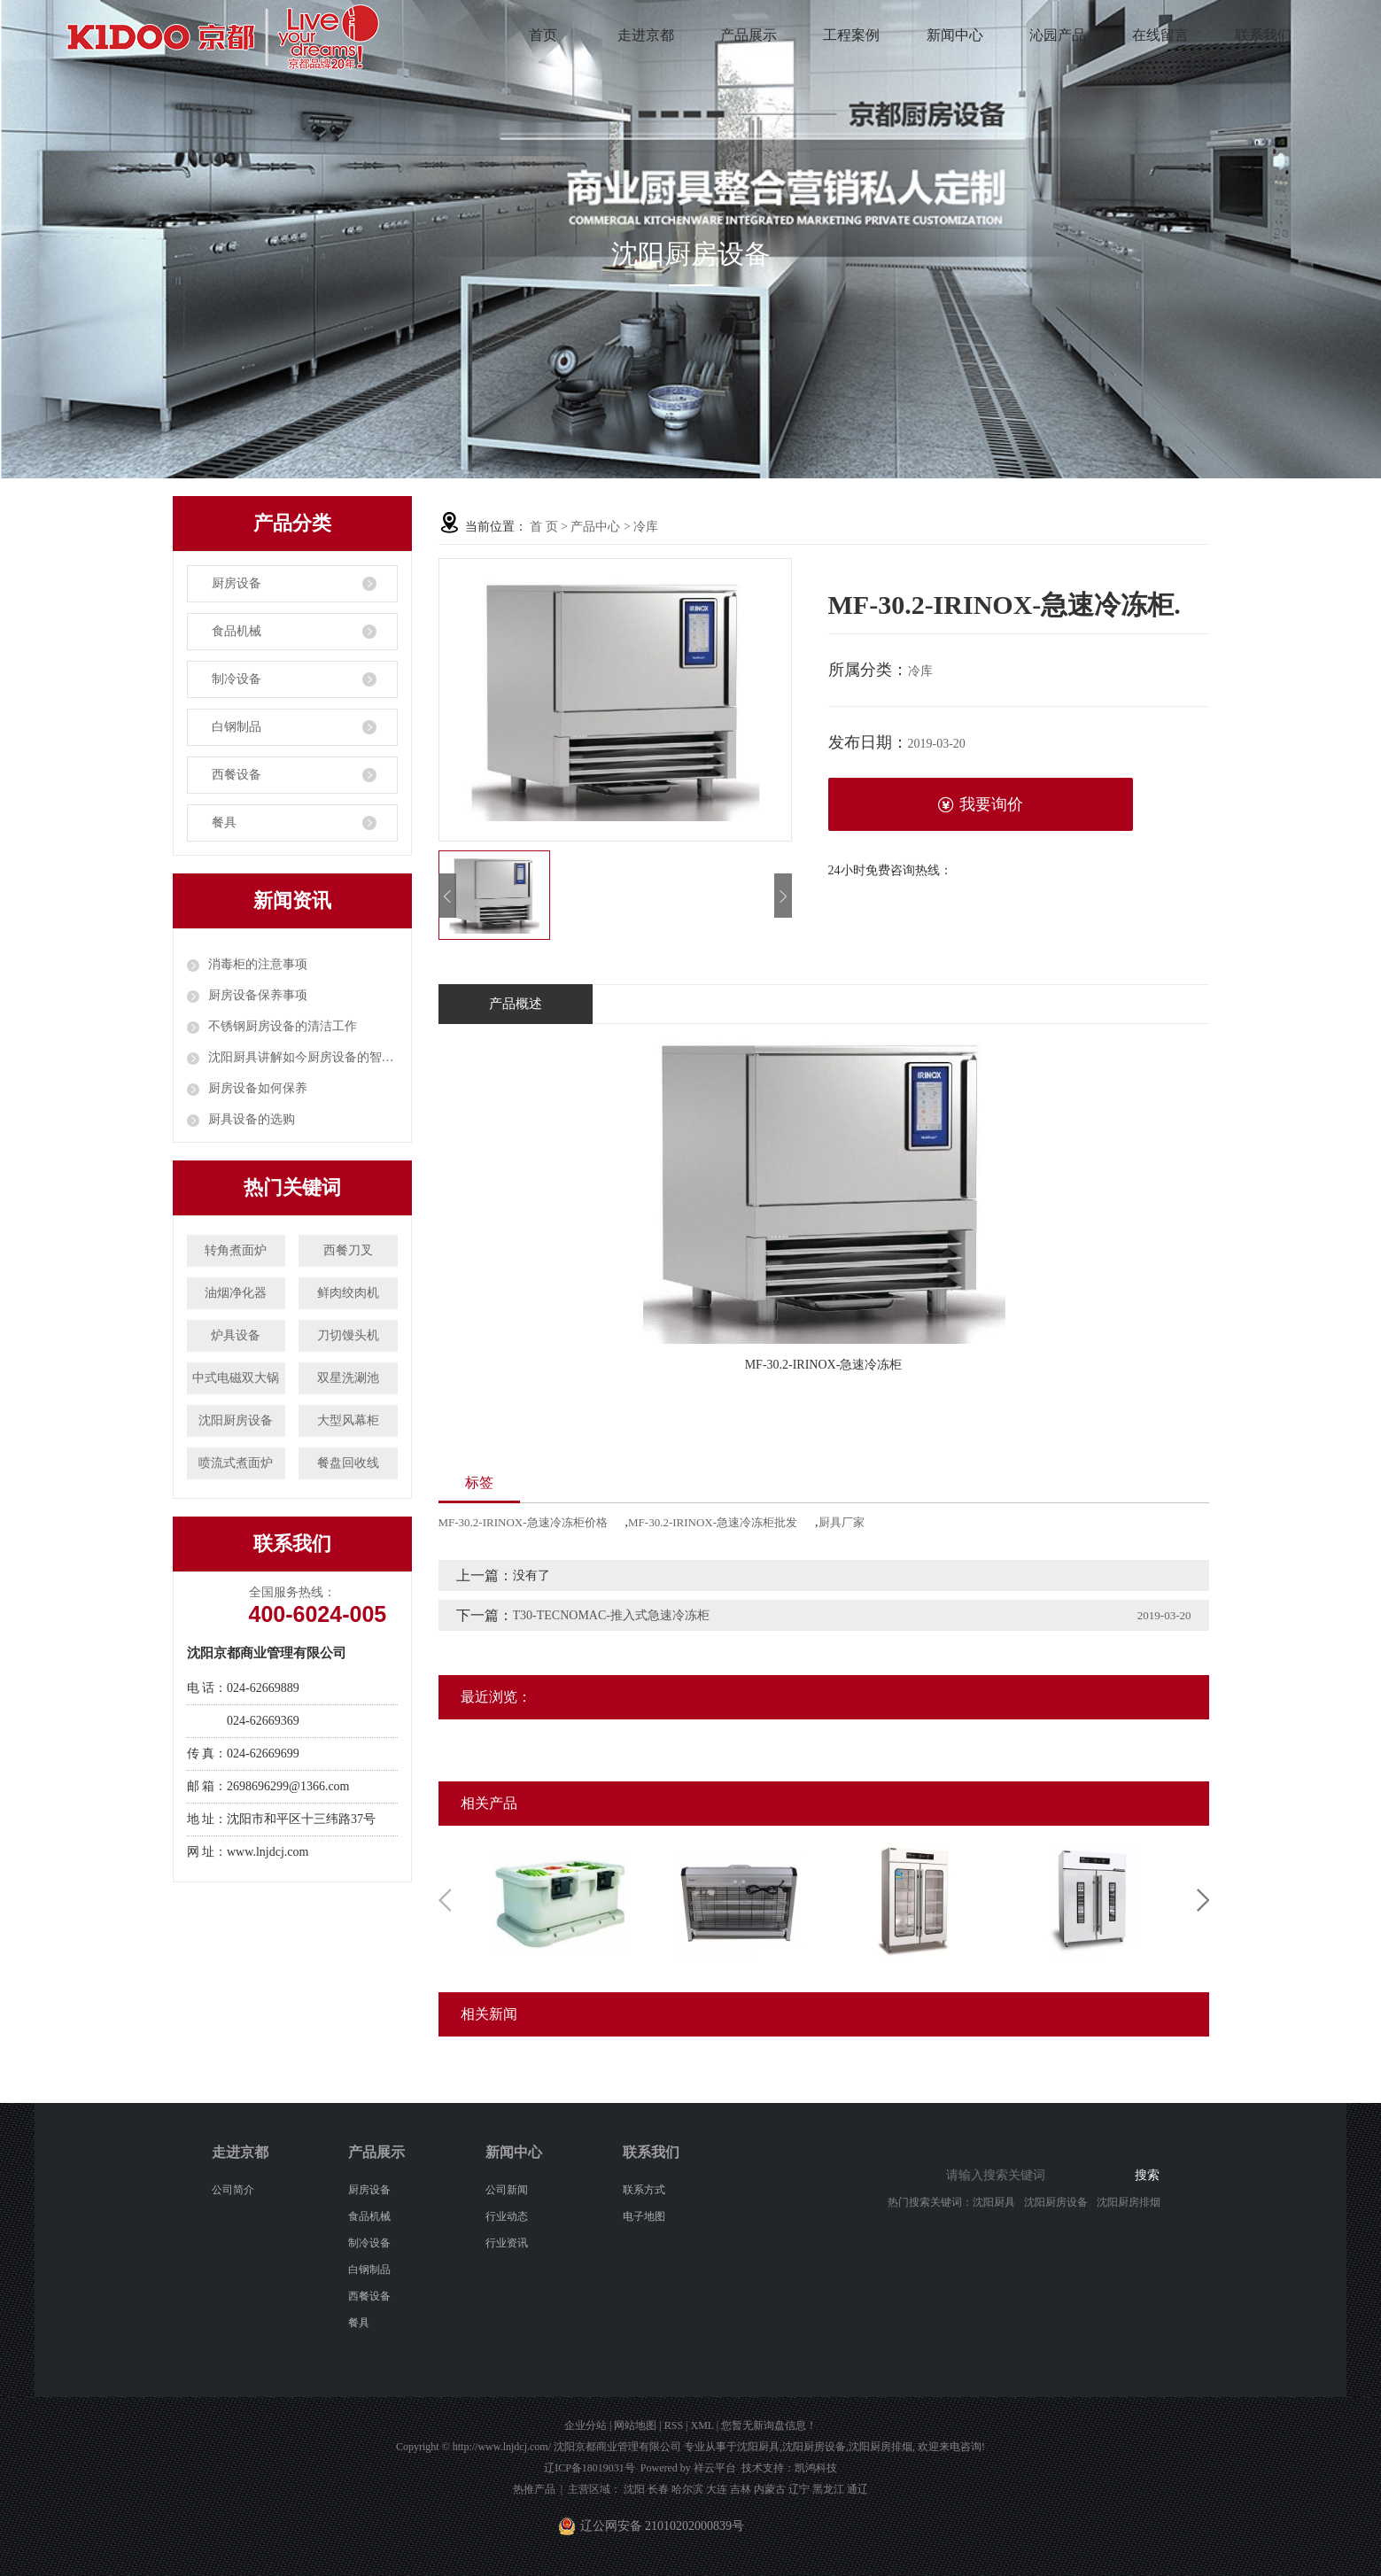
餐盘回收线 (348, 1463)
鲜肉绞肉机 (348, 1293)
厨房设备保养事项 (257, 995)
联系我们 (1263, 35)
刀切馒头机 (348, 1335)
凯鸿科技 (816, 2468)
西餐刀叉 (348, 1250)
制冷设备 (236, 679)
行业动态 (506, 2216)
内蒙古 (770, 2489)
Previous (444, 1900)
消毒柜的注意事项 (257, 964)
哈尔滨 (687, 2489)
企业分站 (585, 2425)
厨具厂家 (842, 1522)
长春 (658, 2489)
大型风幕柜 (348, 1420)
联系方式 (644, 2190)
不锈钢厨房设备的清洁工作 (282, 1026)
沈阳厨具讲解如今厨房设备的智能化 (303, 1057)
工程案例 (851, 35)
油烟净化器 (236, 1293)
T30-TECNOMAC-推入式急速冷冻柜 (611, 1615)
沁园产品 (1057, 35)
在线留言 (1160, 35)
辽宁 (799, 2489)
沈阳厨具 (994, 2202)
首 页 (544, 526)
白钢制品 (236, 726)
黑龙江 (828, 2489)
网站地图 (635, 2425)
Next (1203, 1900)
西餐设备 (236, 774)
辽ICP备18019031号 (589, 2468)
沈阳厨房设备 (235, 1420)
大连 (716, 2489)
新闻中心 (955, 35)
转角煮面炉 (236, 1250)
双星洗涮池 (348, 1378)
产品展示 (748, 35)
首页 (543, 35)
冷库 (645, 526)
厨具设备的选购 (251, 1119)
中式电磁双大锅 (235, 1378)
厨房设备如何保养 (257, 1088)
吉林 (740, 2489)
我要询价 (980, 804)
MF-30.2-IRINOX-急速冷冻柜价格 (523, 1522)
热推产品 (534, 2489)
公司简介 (233, 2190)
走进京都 (645, 35)
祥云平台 (715, 2468)
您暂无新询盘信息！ (769, 2425)
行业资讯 (506, 2243)
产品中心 (595, 526)
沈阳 (634, 2489)
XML (701, 2425)
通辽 (857, 2489)
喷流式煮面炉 (235, 1463)
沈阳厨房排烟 (1128, 2202)
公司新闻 (506, 2190)
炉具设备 (235, 1335)
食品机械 (236, 631)
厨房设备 (236, 583)
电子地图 (644, 2216)
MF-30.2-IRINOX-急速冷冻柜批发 (712, 1522)
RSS (673, 2425)
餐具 (224, 822)
